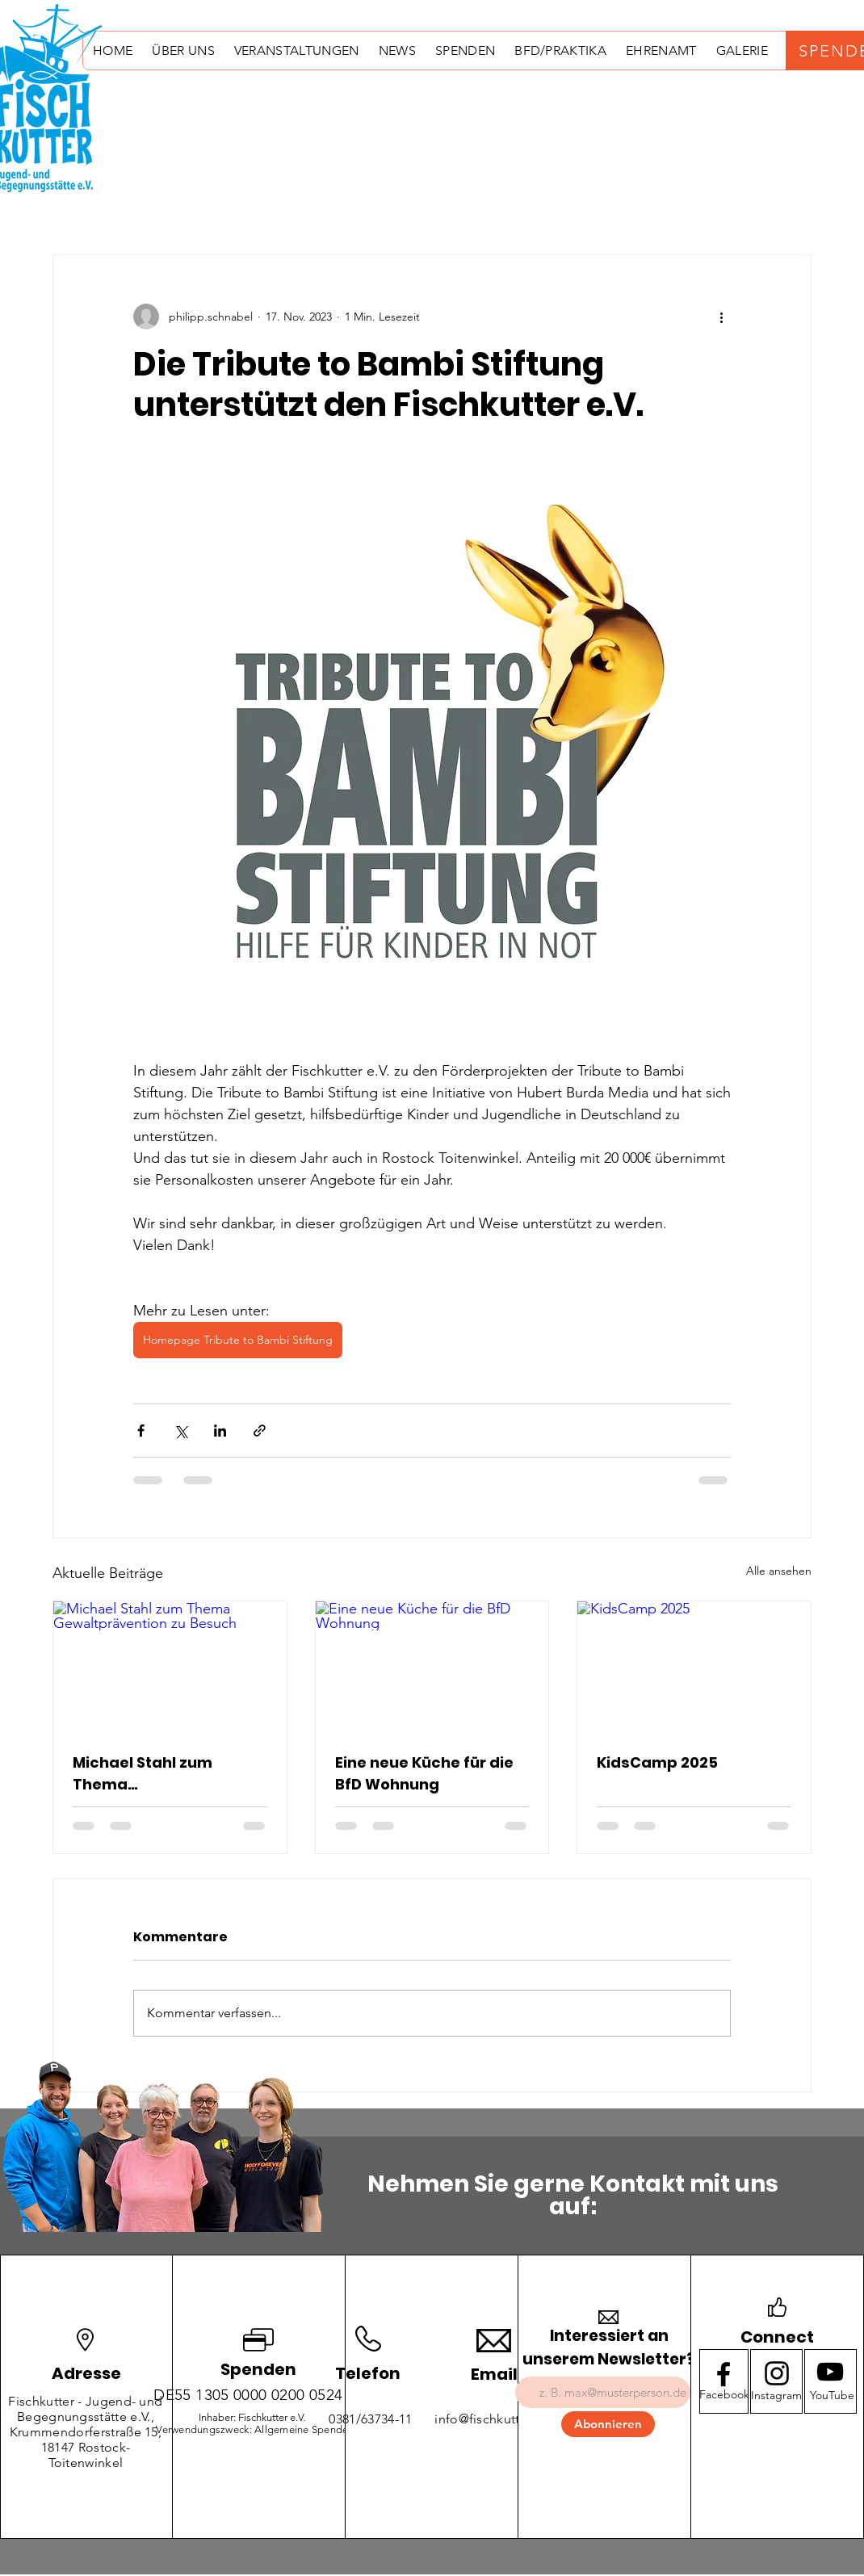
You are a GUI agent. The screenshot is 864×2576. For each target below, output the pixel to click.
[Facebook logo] (723, 2374)
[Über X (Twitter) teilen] (180, 1430)
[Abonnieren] (608, 2424)
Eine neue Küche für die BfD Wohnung (424, 1773)
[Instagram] (776, 2396)
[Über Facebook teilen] (141, 1430)
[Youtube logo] (830, 2372)
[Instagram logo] (777, 2373)
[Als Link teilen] (259, 1430)
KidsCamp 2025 (657, 1762)
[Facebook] (724, 2395)
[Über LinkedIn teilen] (220, 1430)
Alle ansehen (779, 1570)
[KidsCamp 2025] (694, 1666)
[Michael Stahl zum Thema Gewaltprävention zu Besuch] (170, 1666)
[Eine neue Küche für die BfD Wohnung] (432, 1666)
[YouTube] (832, 2396)
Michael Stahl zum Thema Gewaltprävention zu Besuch (153, 1773)
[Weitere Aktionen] (721, 316)
